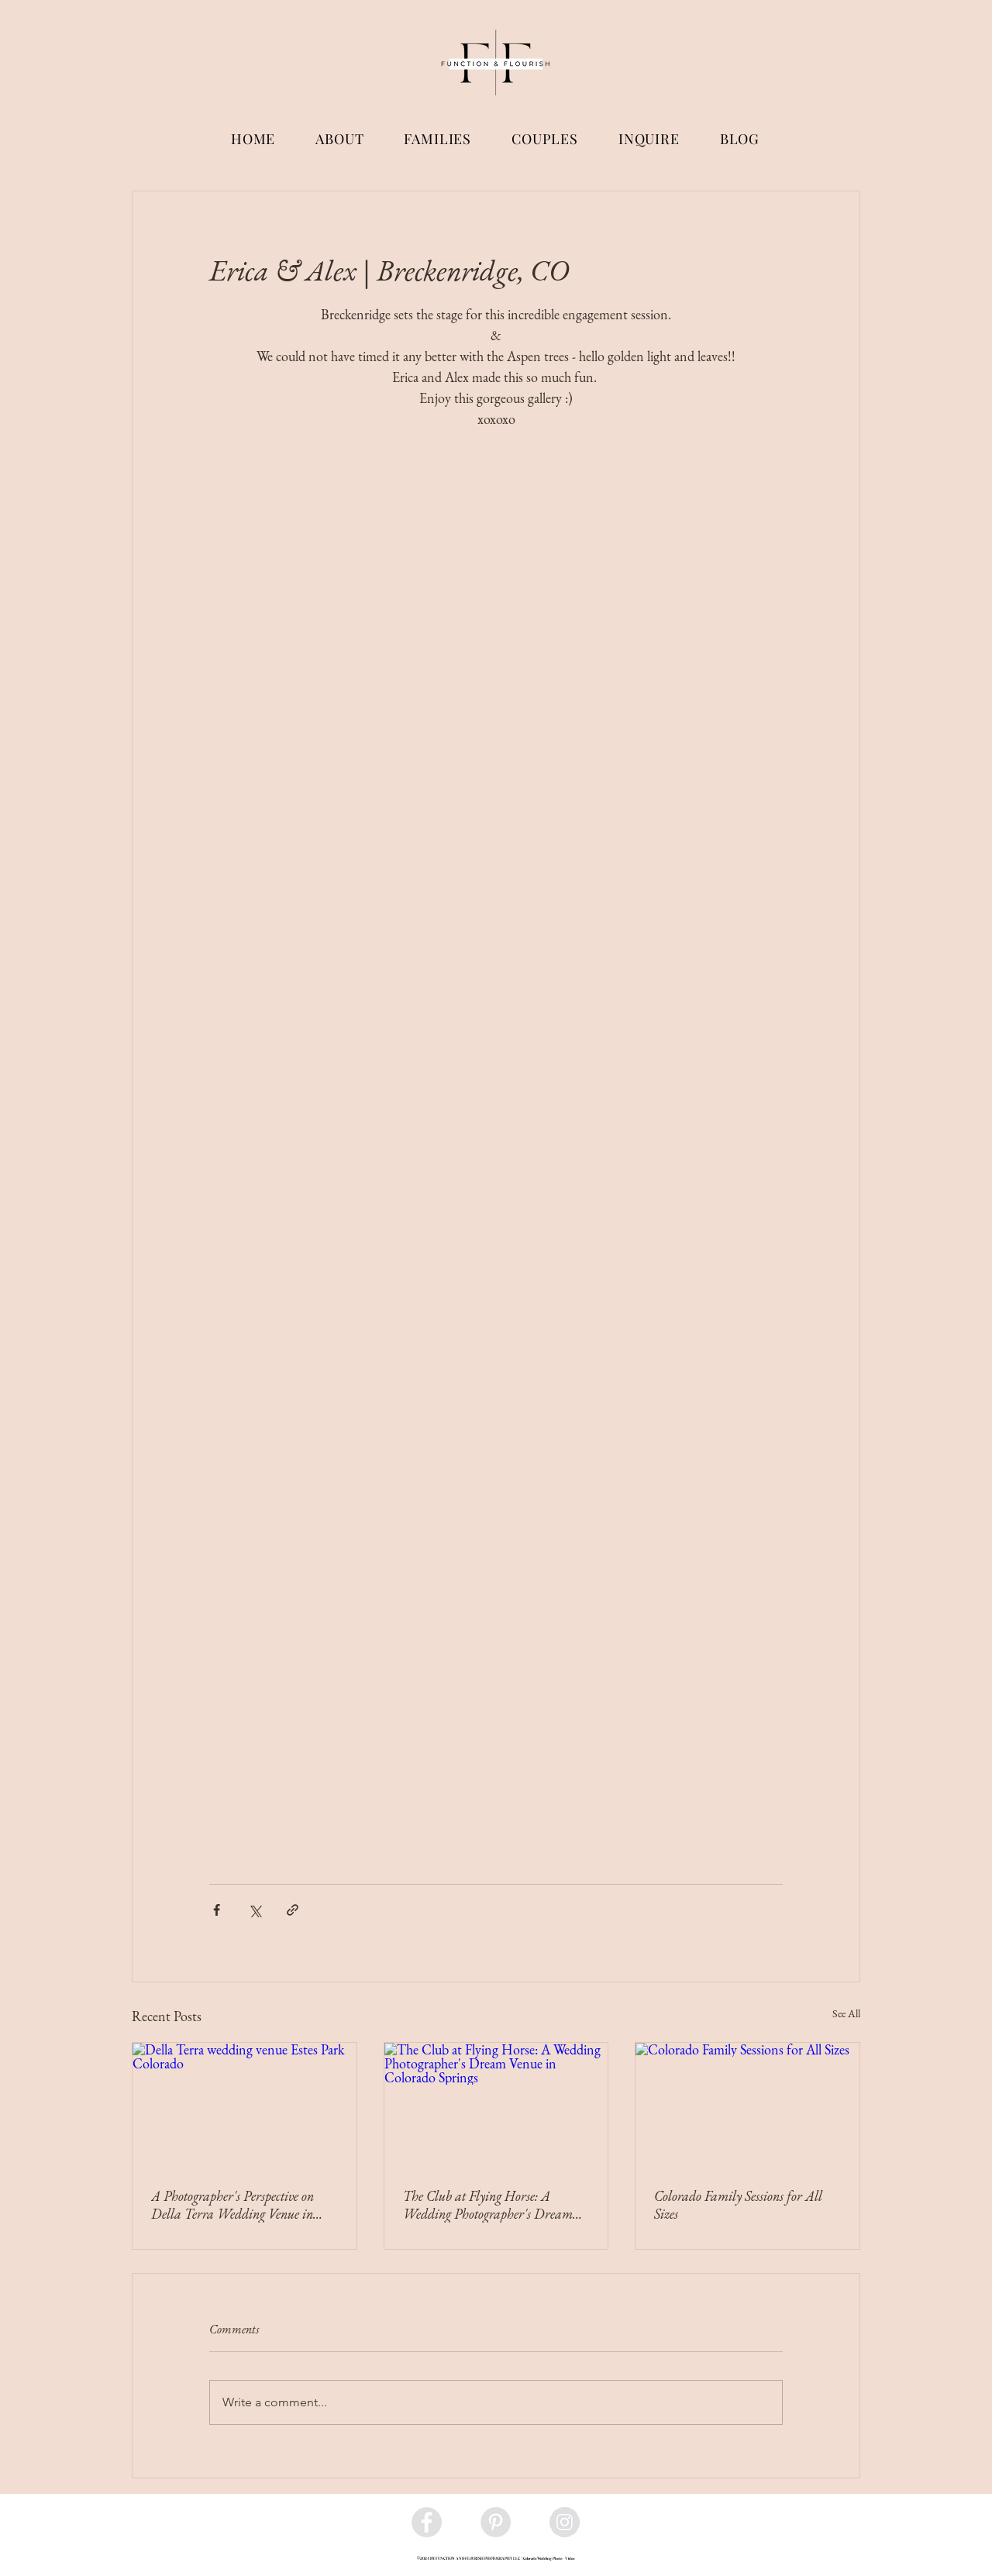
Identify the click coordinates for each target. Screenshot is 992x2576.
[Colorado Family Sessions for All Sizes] (747, 2105)
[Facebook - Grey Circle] (427, 2522)
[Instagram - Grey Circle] (564, 2522)
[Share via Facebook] (216, 1910)
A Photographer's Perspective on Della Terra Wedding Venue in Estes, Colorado (232, 2205)
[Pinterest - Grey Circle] (495, 2522)
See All (846, 2013)
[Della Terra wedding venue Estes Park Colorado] (244, 2105)
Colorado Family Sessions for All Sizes (738, 2205)
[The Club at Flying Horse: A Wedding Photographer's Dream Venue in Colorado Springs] (496, 2105)
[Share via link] (292, 1910)
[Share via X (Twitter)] (254, 1910)
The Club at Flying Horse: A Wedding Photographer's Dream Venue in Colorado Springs (488, 2205)
